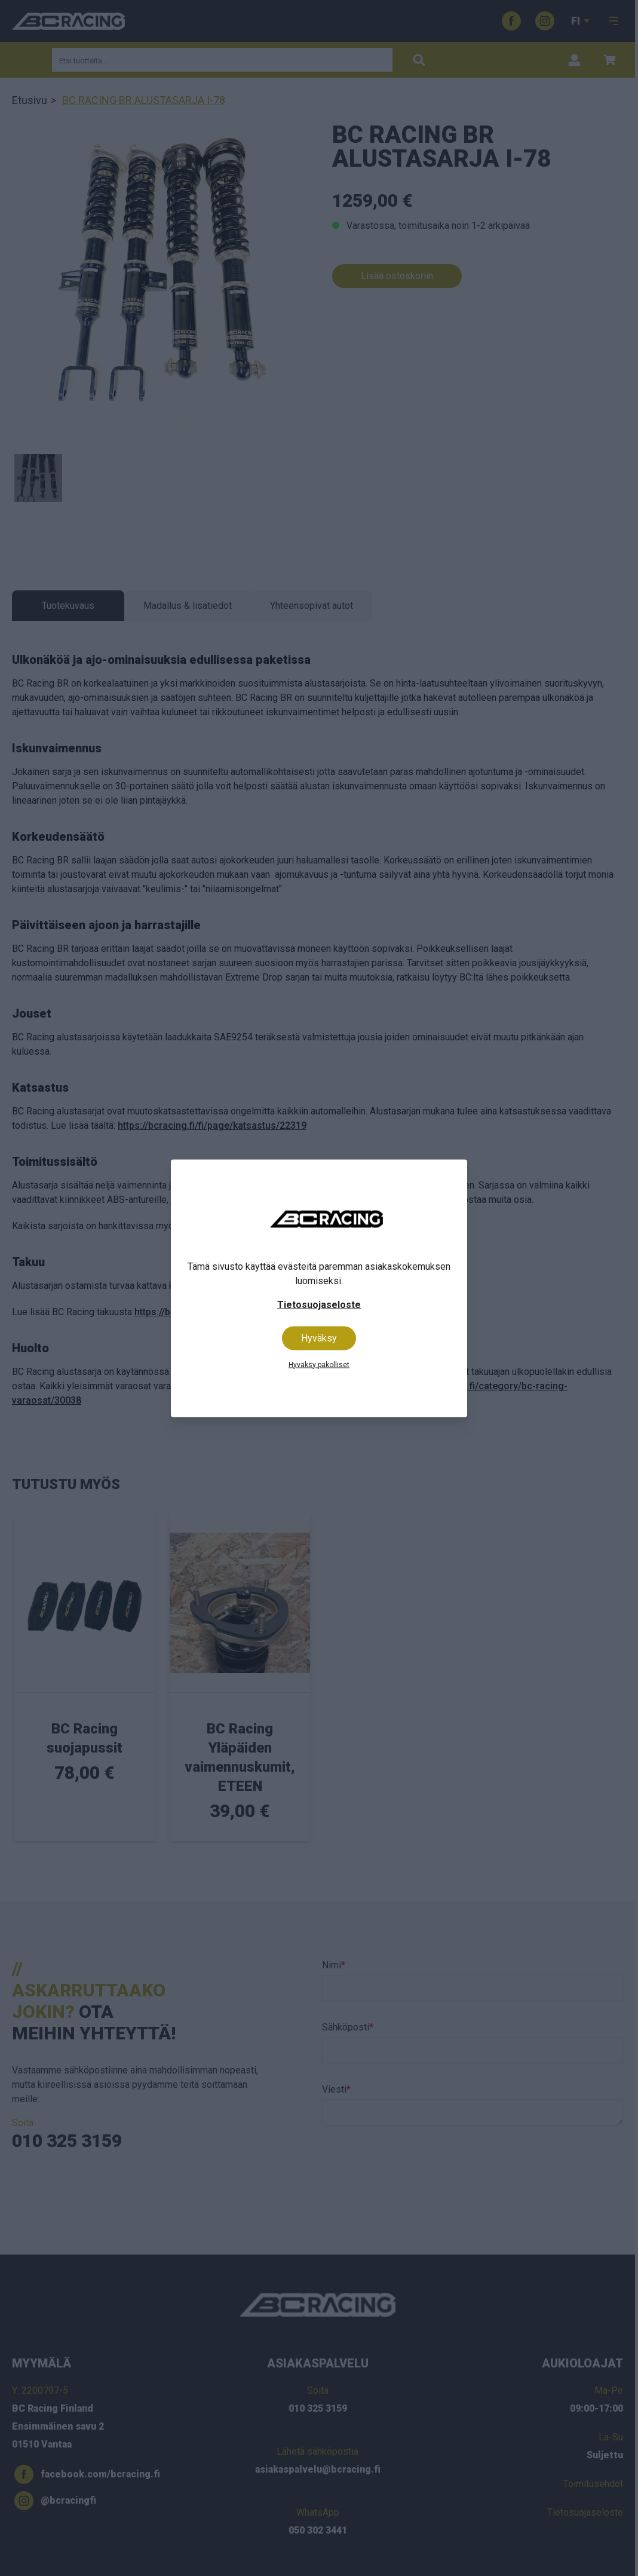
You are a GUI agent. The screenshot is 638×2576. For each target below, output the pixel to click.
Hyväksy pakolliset (319, 1364)
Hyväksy (319, 1337)
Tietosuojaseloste (319, 1304)
